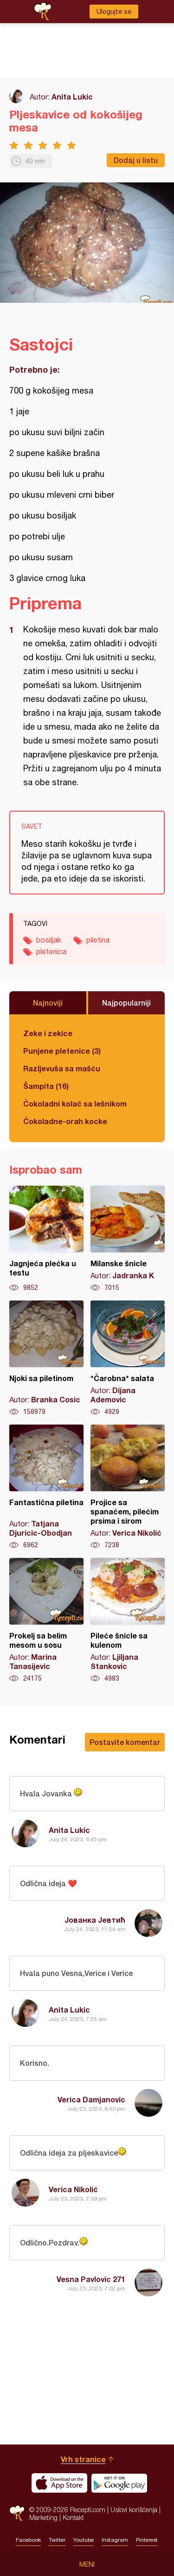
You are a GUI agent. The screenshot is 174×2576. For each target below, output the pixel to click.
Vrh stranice (83, 2459)
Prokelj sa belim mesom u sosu (46, 1620)
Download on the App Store (59, 2483)
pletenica (51, 951)
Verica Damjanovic (91, 2099)
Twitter (57, 2540)
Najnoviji (48, 1002)
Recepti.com (17, 2513)
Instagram (115, 2540)
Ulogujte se (114, 11)
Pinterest (147, 2540)
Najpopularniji (126, 1002)
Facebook (28, 2540)
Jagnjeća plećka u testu (46, 1239)
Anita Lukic (72, 96)
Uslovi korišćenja (133, 2509)
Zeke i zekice (47, 1033)
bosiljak (48, 940)
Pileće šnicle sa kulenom (127, 1620)
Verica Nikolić (73, 2189)
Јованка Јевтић (94, 1919)
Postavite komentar (125, 1742)
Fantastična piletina (46, 1487)
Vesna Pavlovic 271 (91, 2279)
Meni (87, 2564)
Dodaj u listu (136, 160)
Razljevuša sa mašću (61, 1068)
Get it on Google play (119, 2483)
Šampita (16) (46, 1086)
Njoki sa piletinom (46, 1358)
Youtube (83, 2540)
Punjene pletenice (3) (62, 1050)
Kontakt (73, 2517)
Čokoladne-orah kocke (65, 1121)
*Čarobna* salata (127, 1358)
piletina (98, 940)
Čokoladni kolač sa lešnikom (75, 1103)
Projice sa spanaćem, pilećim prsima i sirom (127, 1487)
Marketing (43, 2517)
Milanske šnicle (127, 1239)
